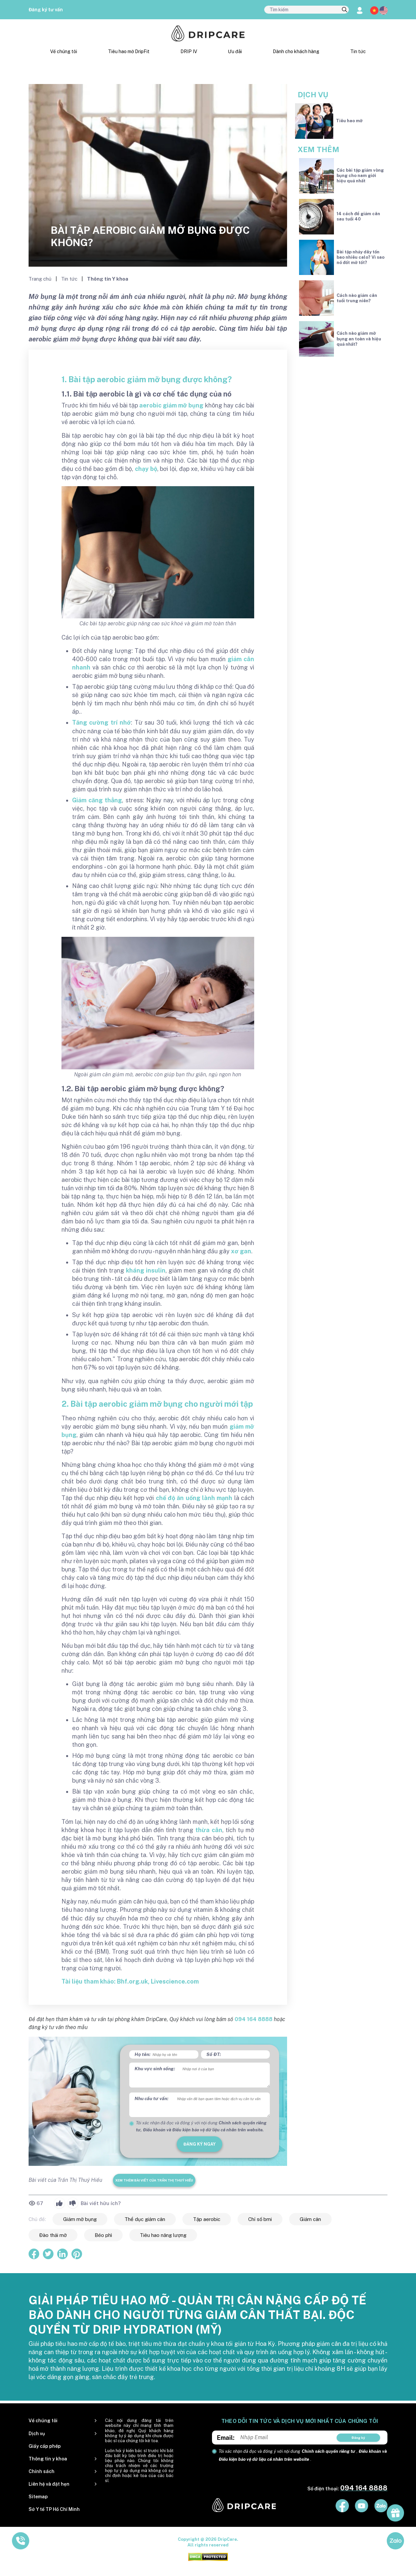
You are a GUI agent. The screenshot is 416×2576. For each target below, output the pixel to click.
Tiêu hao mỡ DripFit (129, 51)
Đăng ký (358, 2438)
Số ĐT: (213, 2054)
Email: (226, 2437)
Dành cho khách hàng (296, 51)
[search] (344, 10)
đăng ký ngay (199, 2144)
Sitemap (38, 2496)
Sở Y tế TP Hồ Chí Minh (54, 2509)
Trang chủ (41, 279)
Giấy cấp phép (45, 2446)
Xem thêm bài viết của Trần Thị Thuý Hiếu (154, 2180)
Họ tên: (143, 2054)
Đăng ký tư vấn (46, 9)
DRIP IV (188, 51)
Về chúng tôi (63, 51)
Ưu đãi (235, 51)
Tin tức (358, 51)
